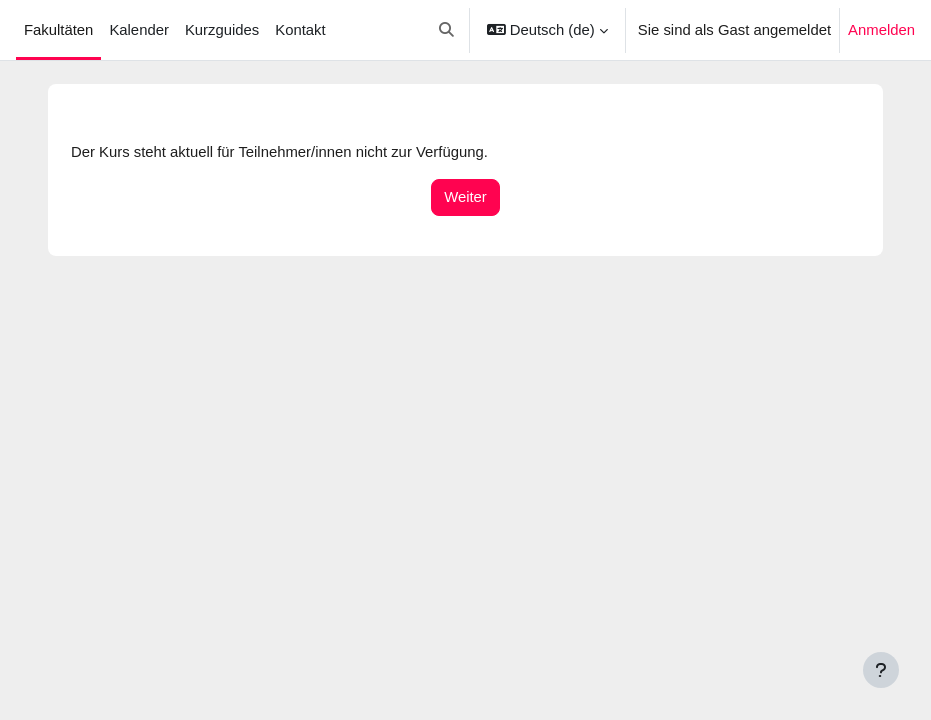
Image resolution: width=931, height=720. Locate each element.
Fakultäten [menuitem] (58, 30)
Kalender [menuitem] (138, 30)
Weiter (465, 197)
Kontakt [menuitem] (300, 30)
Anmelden (881, 30)
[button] (447, 30)
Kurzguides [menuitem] (222, 30)
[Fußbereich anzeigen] (881, 670)
